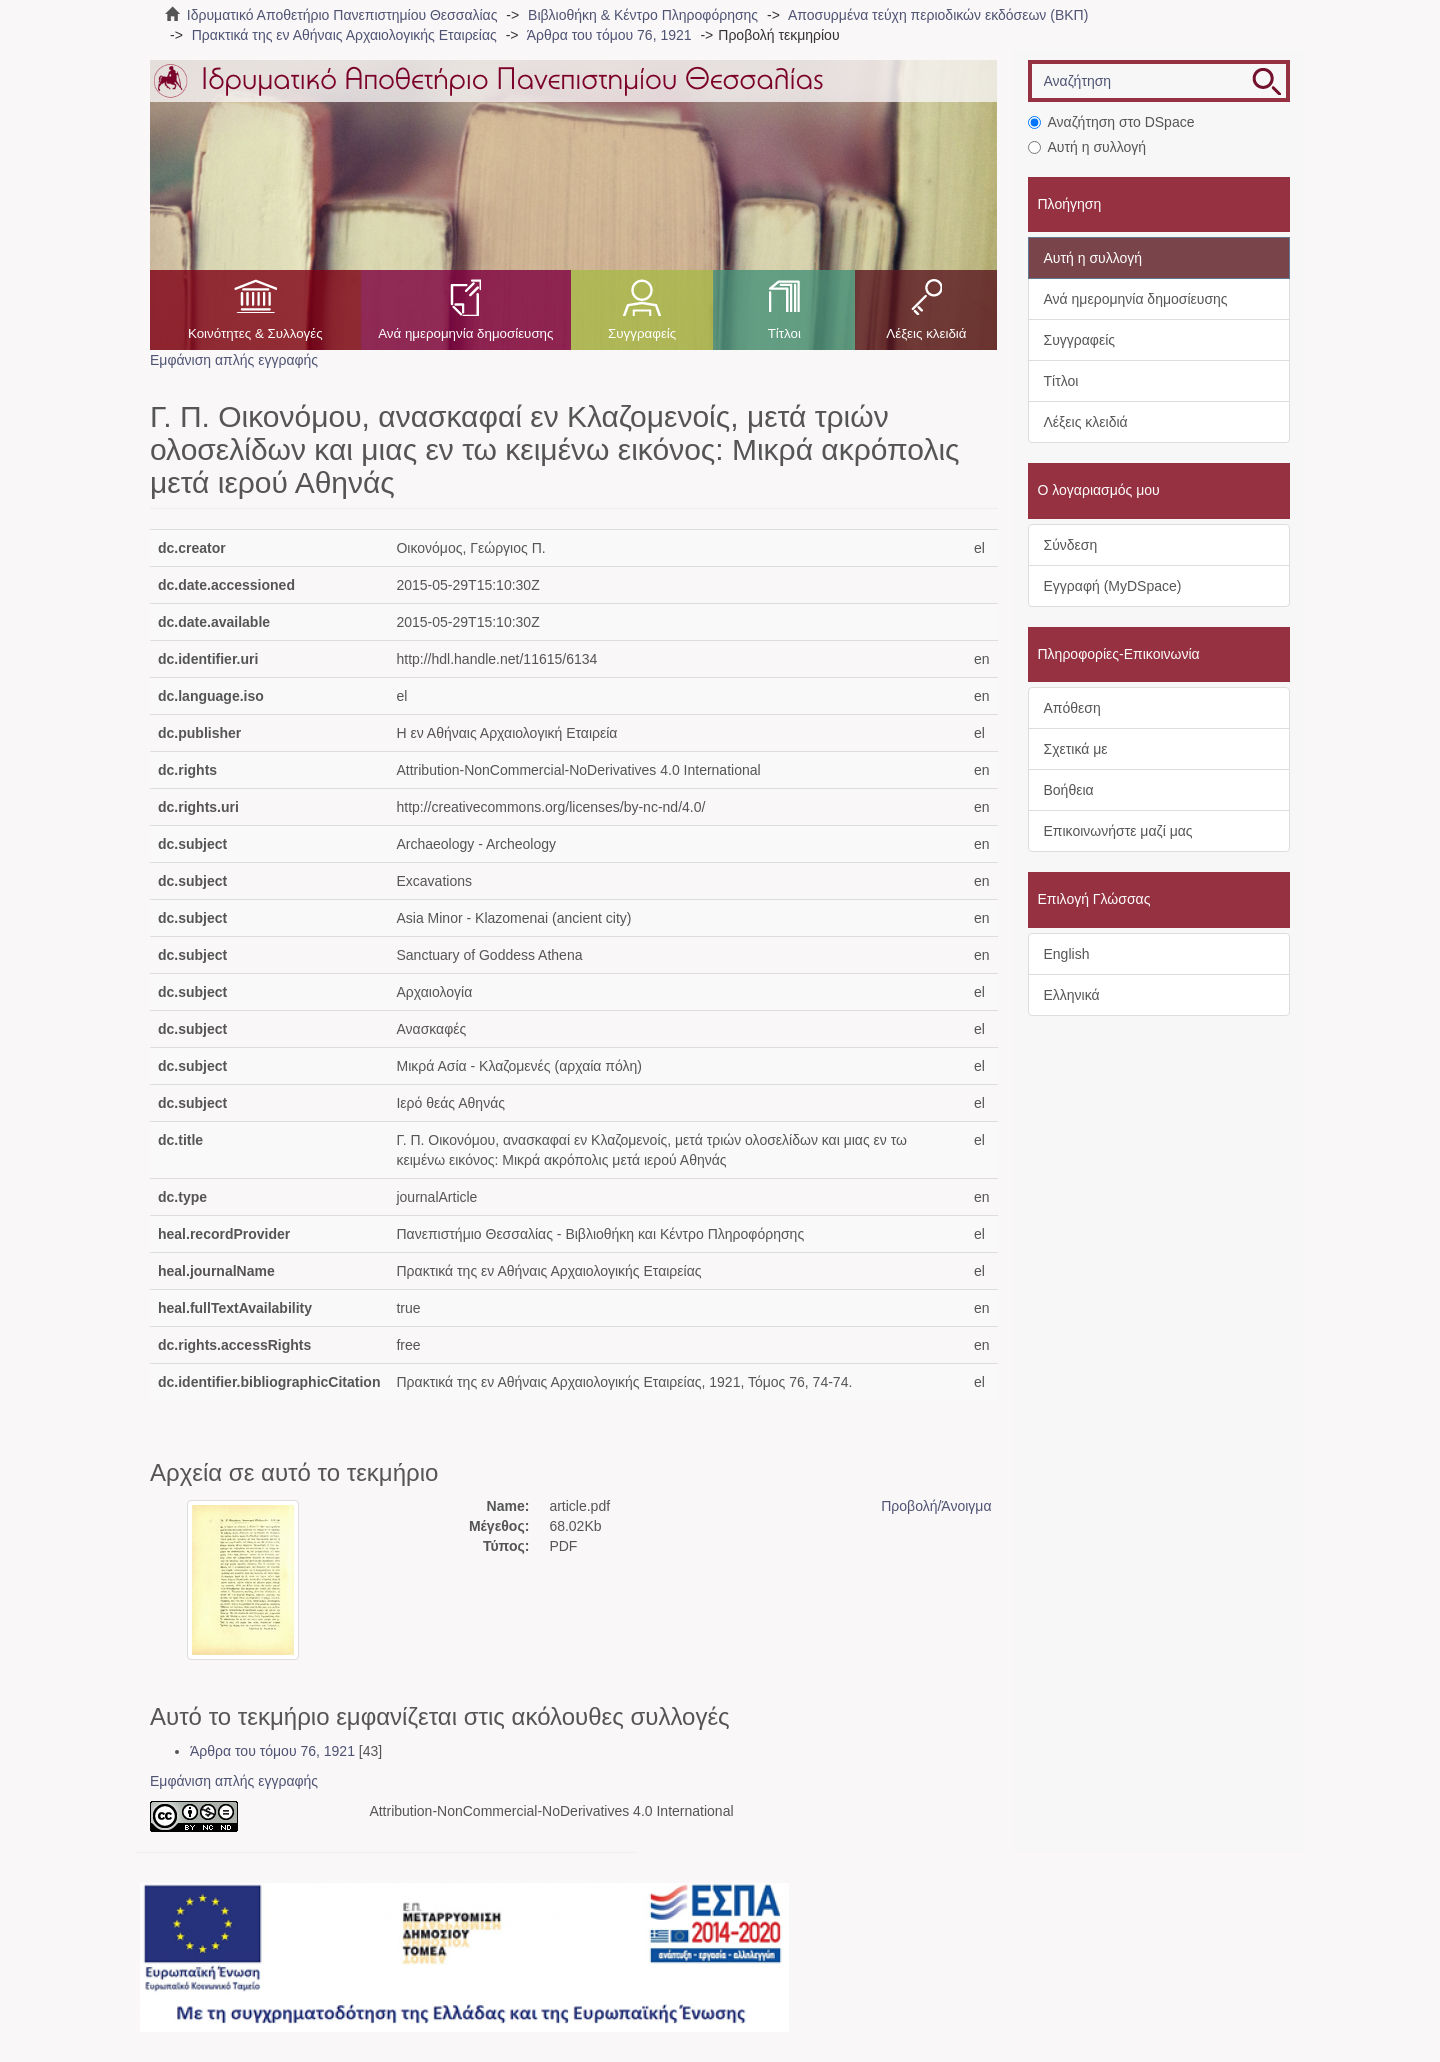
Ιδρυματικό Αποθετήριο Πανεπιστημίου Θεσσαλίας (342, 15)
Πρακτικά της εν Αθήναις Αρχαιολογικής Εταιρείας (344, 35)
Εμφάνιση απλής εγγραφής (234, 360)
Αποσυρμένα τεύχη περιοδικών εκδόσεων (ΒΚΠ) (938, 15)
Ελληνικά (1072, 995)
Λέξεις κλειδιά (926, 333)
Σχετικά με (1076, 749)
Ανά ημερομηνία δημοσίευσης (465, 333)
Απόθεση (1072, 708)
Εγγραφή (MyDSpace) (1113, 586)
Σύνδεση (1071, 545)
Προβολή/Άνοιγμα (936, 1506)
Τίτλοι (784, 333)
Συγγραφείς (642, 333)
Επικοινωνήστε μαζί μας (1118, 831)
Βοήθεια (1069, 790)
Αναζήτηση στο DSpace (1111, 122)
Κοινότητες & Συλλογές (255, 333)
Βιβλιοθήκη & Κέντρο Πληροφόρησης (643, 15)
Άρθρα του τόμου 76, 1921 (609, 35)
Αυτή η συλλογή (1087, 147)
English (1067, 954)
